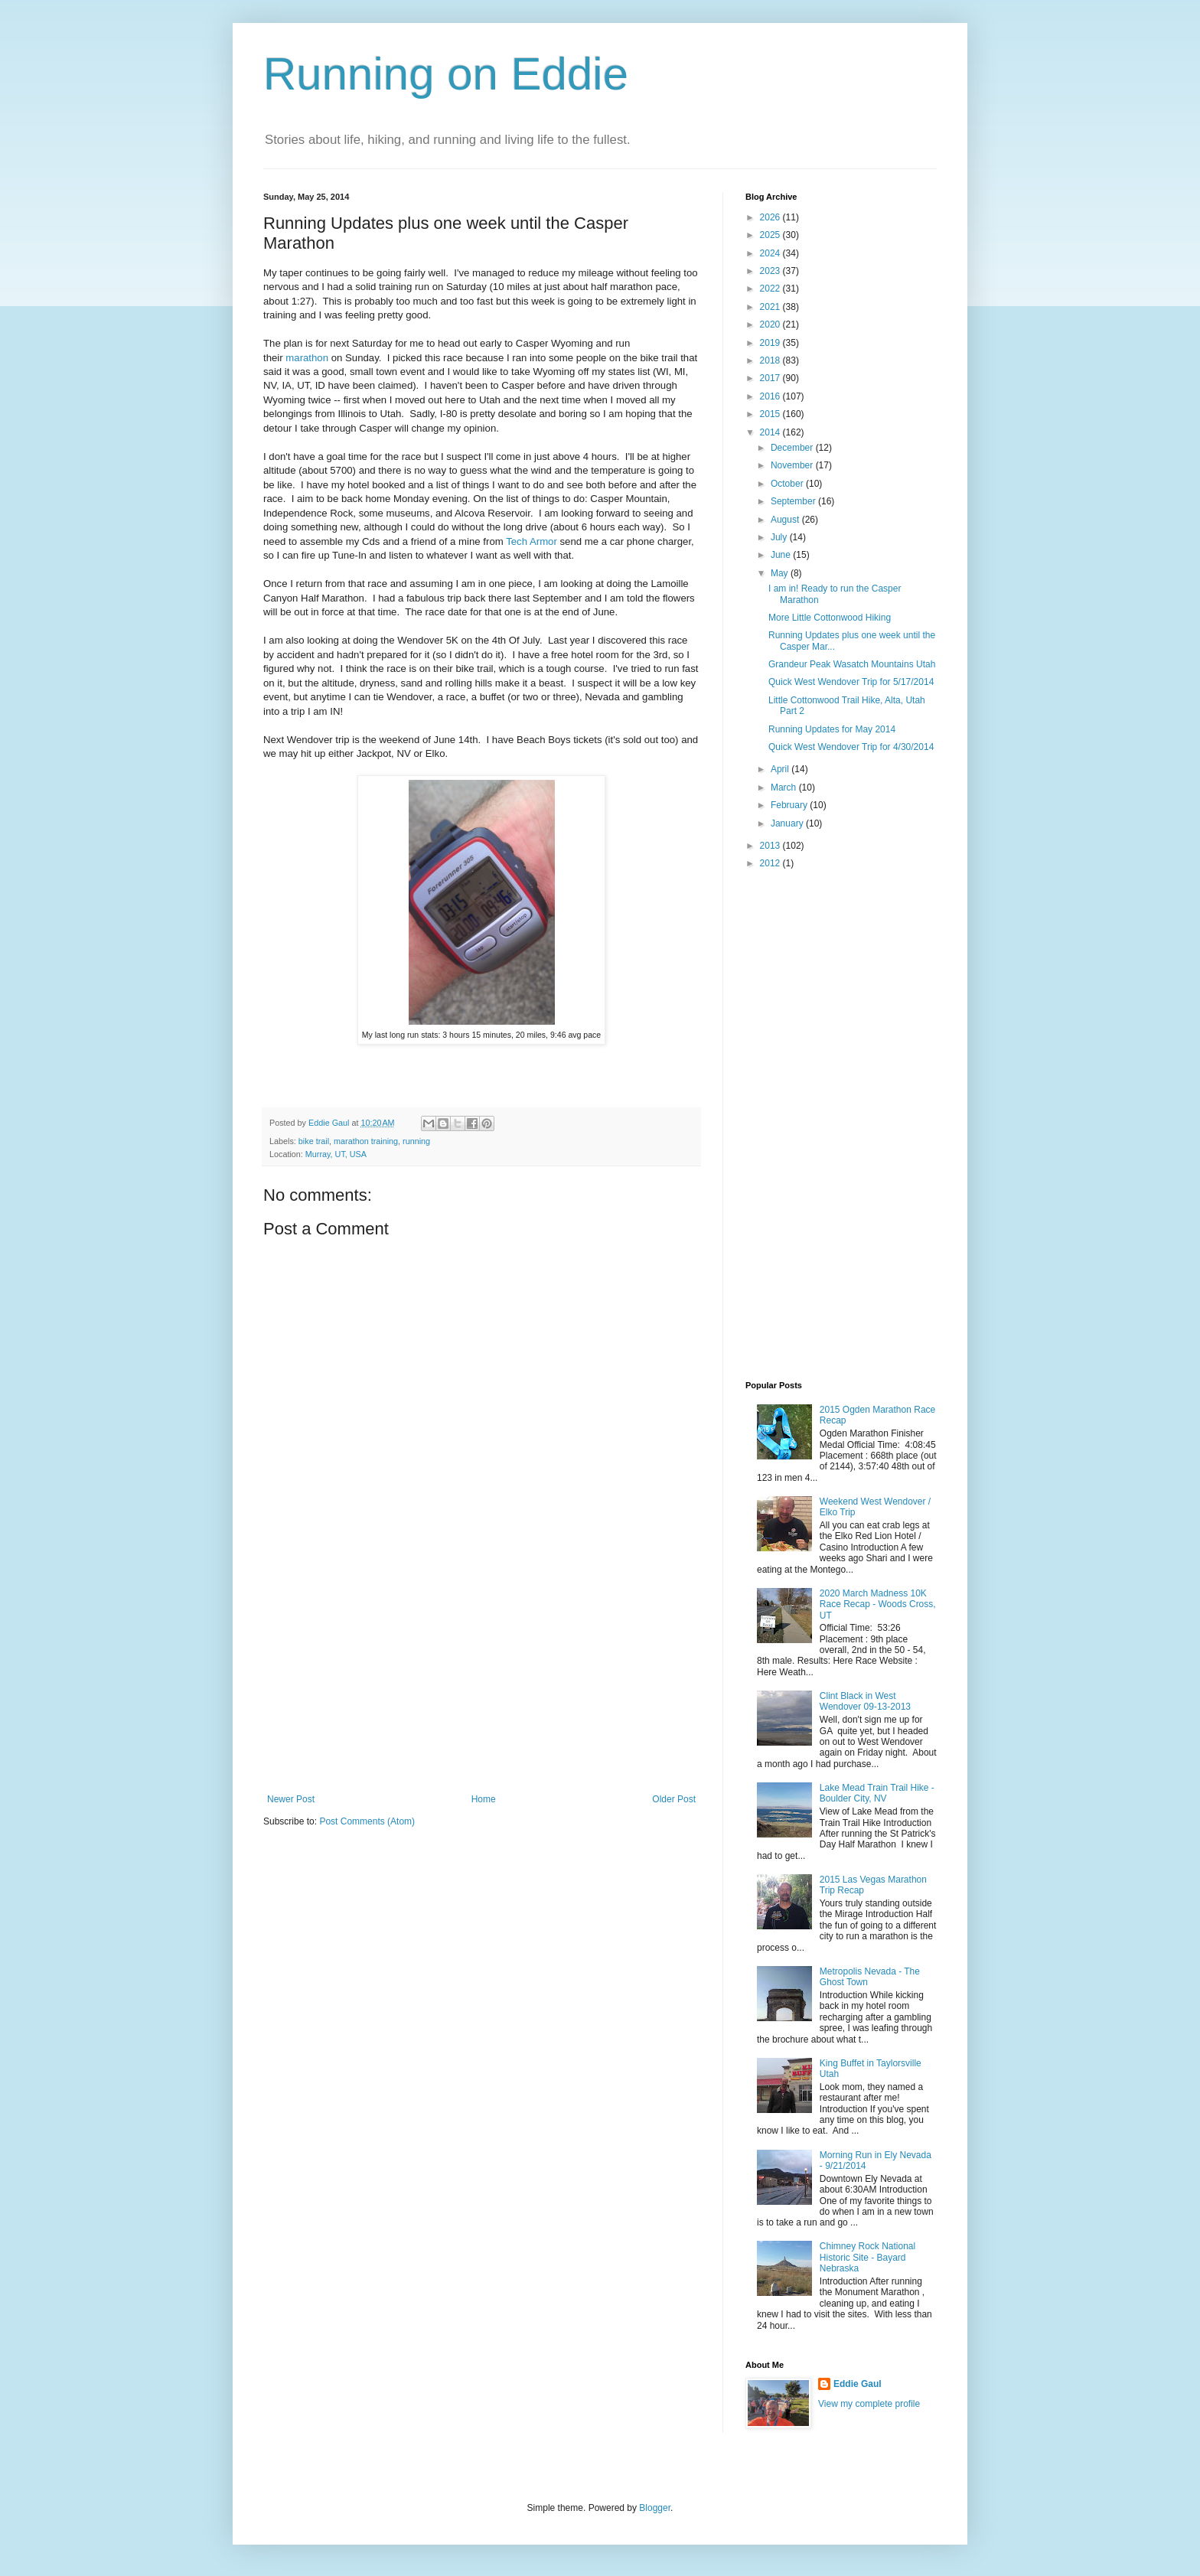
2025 (771, 235)
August (786, 519)
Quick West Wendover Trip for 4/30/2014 (851, 747)
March (785, 787)
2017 (771, 378)
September (794, 501)
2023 (771, 271)
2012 (771, 863)
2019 (771, 342)
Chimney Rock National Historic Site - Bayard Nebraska (867, 2257)
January (788, 823)
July (780, 537)
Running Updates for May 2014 (831, 729)
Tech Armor (531, 541)
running (416, 1141)
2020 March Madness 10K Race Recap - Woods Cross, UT (878, 1604)
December (793, 447)
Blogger (654, 2508)
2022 (771, 288)
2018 (771, 360)
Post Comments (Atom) (367, 1821)
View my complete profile (869, 2403)
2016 (771, 396)
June (782, 554)
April (781, 769)
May (781, 573)
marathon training (366, 1141)
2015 (771, 414)
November (793, 465)
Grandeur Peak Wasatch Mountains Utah (851, 664)
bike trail (313, 1141)
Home (483, 1799)
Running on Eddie (445, 73)
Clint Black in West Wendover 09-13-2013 (865, 1701)
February (790, 805)
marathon (306, 358)
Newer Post (291, 1799)
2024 (771, 253)
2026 (771, 217)
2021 (771, 307)
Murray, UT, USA (336, 1154)
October (788, 483)
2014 (771, 432)
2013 (771, 845)
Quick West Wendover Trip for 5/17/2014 (851, 682)
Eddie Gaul (857, 2384)
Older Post (674, 1799)
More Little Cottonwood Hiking (829, 617)
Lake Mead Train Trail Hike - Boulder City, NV (877, 1793)
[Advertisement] (481, 1679)
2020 (771, 324)
